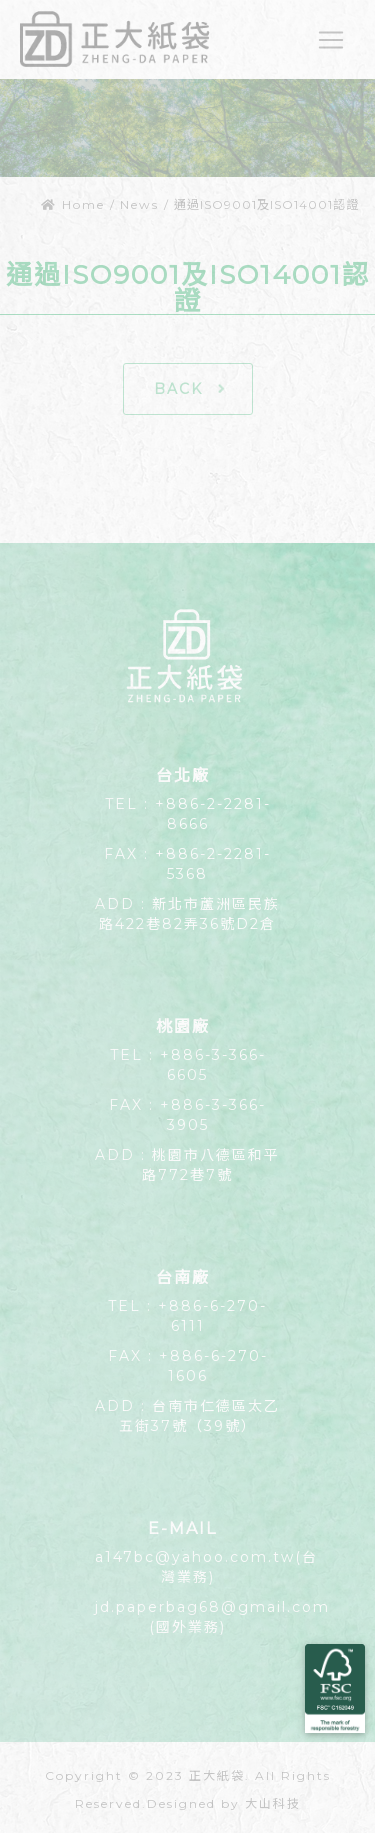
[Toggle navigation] (331, 40)
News (139, 204)
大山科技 (273, 1803)
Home (73, 204)
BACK (190, 389)
